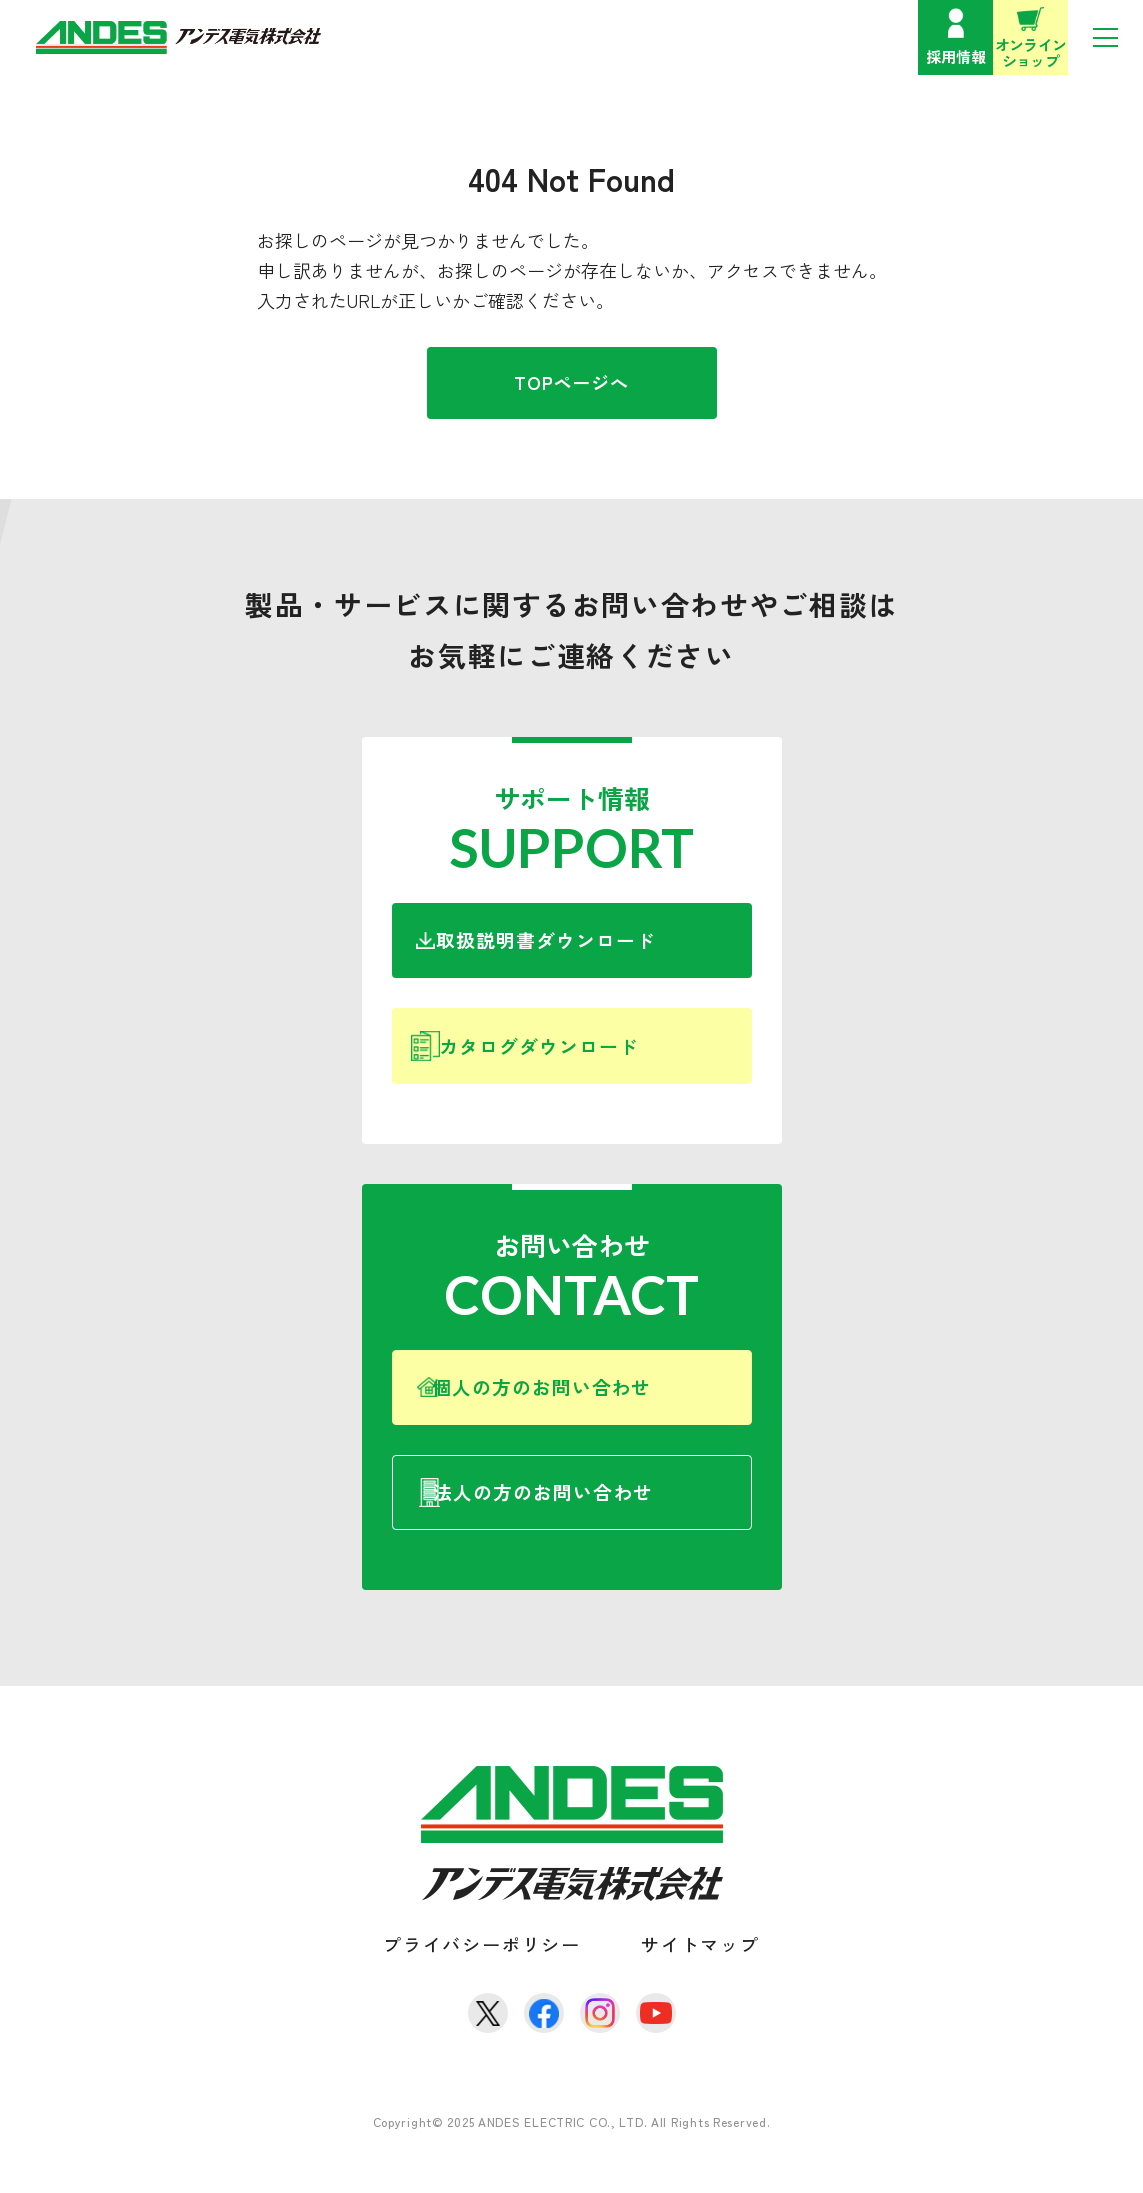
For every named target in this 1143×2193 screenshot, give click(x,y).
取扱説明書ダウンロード (591, 945)
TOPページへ (571, 382)
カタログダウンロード (587, 1060)
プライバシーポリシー (482, 1983)
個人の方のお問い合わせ (595, 1411)
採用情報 (956, 56)
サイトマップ (700, 1983)
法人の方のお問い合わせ (599, 1526)
